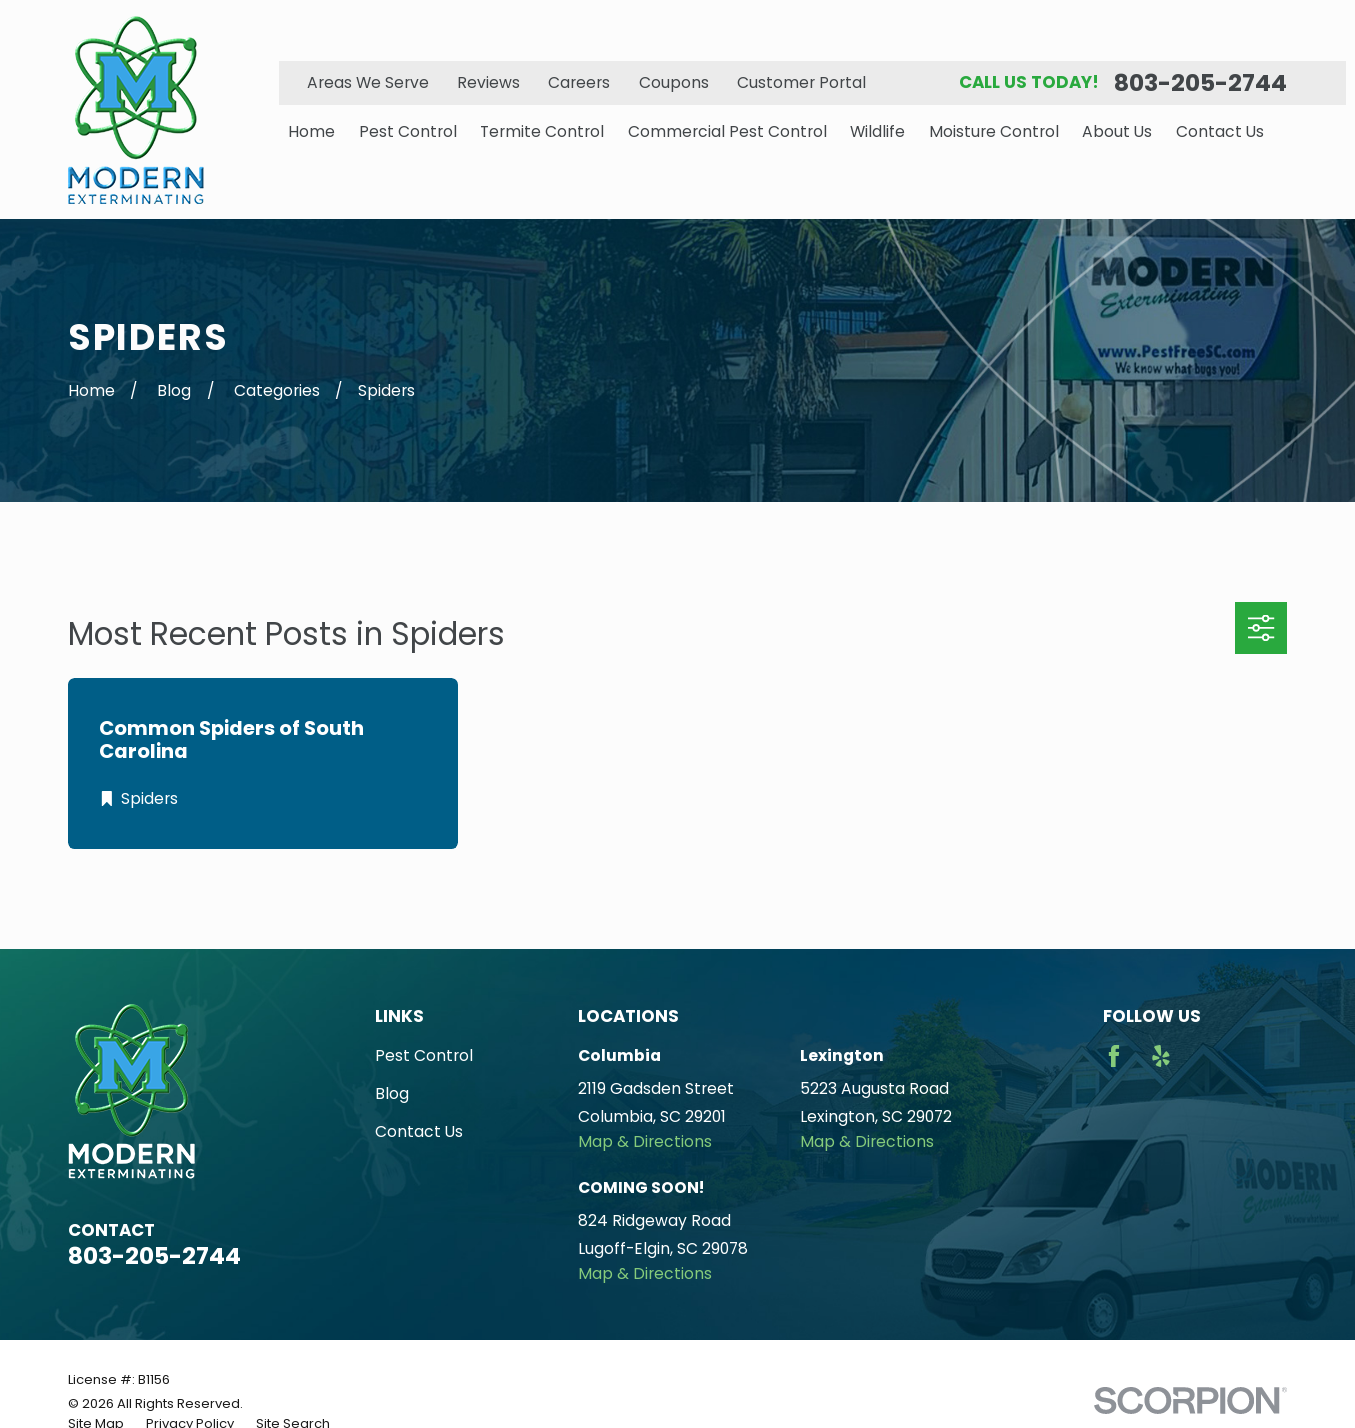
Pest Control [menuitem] (408, 131)
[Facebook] (1114, 1056)
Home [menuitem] (311, 131)
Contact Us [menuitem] (1220, 131)
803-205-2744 (1200, 83)
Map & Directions (645, 1141)
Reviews (488, 82)
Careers (579, 82)
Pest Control (424, 1055)
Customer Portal (801, 82)
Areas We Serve (368, 82)
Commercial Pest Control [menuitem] (727, 131)
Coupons (674, 82)
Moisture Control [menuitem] (994, 131)
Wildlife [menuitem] (877, 131)
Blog (392, 1093)
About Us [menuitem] (1117, 131)
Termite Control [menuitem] (542, 131)
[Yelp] (1161, 1056)
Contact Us (419, 1131)
